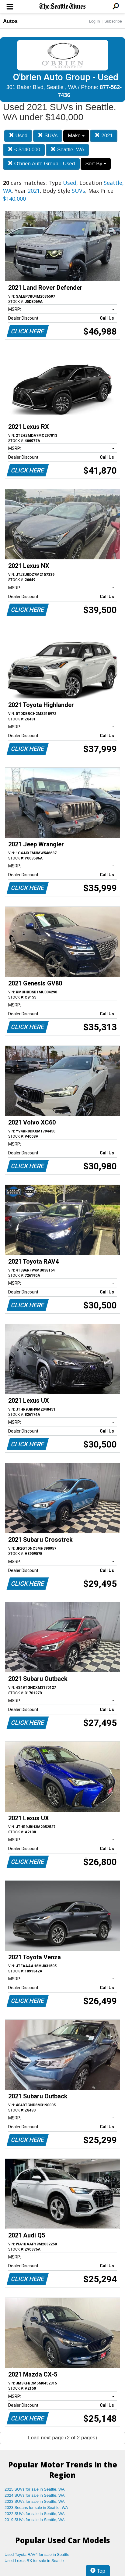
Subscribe (113, 21)
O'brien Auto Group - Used (41, 164)
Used (18, 135)
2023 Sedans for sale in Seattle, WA (36, 2507)
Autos (10, 21)
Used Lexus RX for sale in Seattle (34, 2560)
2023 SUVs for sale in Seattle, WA (35, 2501)
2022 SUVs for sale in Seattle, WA (35, 2513)
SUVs (47, 135)
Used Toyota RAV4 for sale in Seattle (37, 2554)
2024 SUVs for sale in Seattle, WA (35, 2495)
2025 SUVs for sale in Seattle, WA (35, 2489)
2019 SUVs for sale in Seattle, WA (35, 2519)
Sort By (95, 164)
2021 (104, 135)
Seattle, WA (67, 149)
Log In (94, 21)
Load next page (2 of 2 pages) (62, 2438)
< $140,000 (24, 149)
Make (76, 135)
